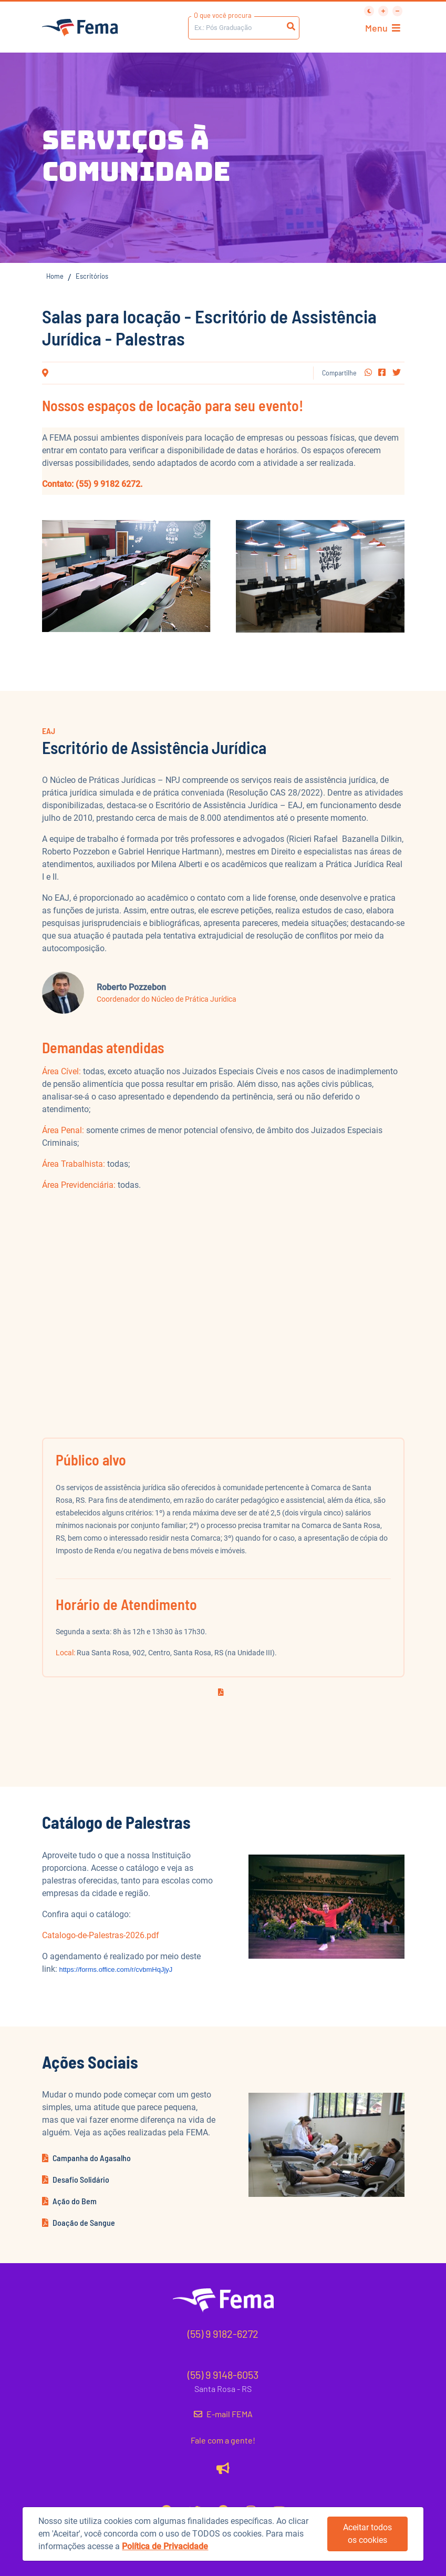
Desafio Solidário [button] (75, 2179)
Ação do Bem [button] (69, 2201)
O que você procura (223, 15)
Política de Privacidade (165, 2546)
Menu (382, 28)
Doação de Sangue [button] (78, 2222)
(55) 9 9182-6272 (223, 2333)
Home (55, 276)
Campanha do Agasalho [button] (86, 2158)
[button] (368, 373)
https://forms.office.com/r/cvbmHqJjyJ (116, 1969)
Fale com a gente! (223, 2440)
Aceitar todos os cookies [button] (367, 2533)
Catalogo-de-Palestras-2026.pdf (100, 1935)
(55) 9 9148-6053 (223, 2374)
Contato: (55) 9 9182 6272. (92, 484)
